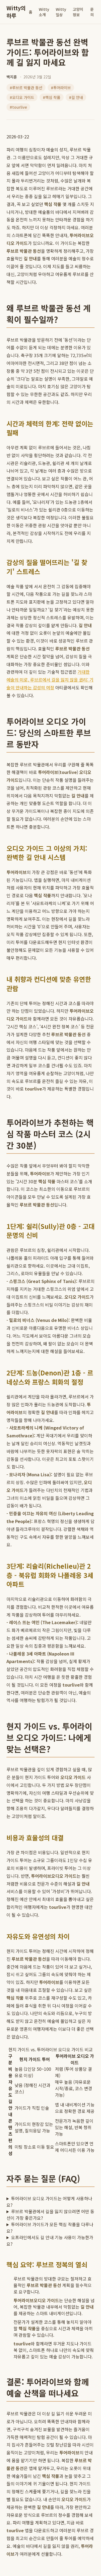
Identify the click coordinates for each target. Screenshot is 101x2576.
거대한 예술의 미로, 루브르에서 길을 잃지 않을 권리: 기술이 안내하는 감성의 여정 (49, 680)
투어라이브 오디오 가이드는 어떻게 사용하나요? (49, 2201)
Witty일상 (61, 11)
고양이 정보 (78, 11)
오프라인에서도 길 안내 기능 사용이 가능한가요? (49, 2240)
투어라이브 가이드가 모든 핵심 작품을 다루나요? (49, 2227)
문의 (92, 11)
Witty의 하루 (16, 11)
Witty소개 (44, 11)
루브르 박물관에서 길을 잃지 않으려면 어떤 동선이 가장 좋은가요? (50, 2214)
